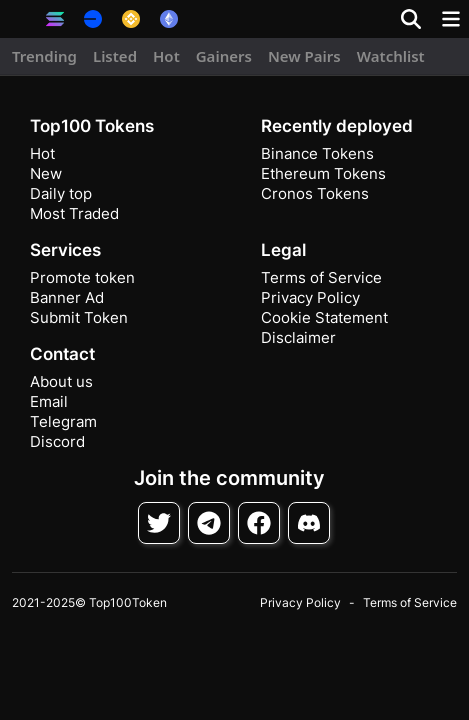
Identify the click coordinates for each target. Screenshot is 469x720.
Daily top (61, 193)
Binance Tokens (317, 153)
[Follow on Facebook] (259, 523)
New (46, 173)
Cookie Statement (324, 317)
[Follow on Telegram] (209, 523)
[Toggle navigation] (451, 19)
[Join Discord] (309, 523)
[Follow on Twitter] (159, 523)
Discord (57, 441)
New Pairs (304, 56)
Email (49, 401)
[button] (20, 19)
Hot (166, 56)
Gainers (224, 56)
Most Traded (74, 213)
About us (61, 381)
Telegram (63, 421)
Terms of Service (321, 277)
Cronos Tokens (315, 193)
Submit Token (79, 317)
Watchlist (391, 56)
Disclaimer (298, 337)
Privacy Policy (310, 297)
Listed (115, 56)
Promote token (82, 277)
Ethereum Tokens (323, 173)
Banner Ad (67, 297)
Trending (44, 56)
